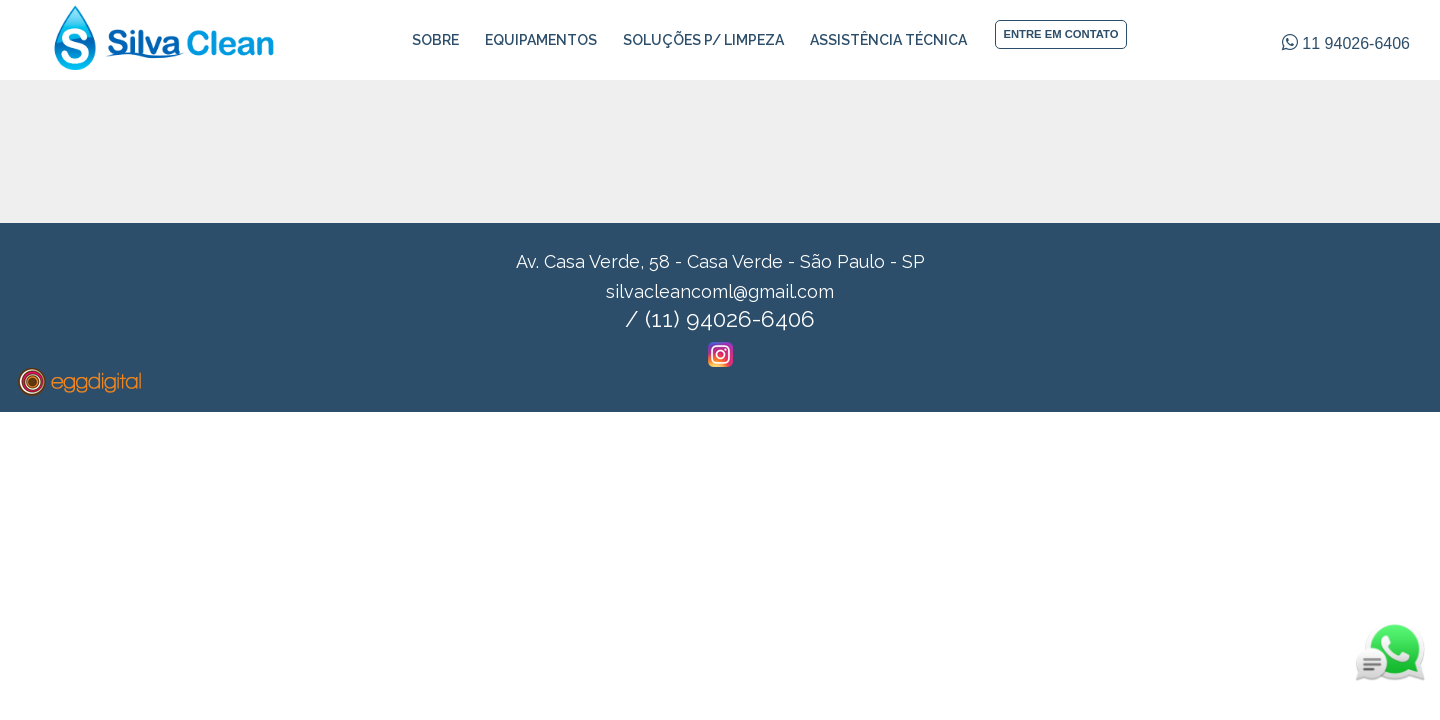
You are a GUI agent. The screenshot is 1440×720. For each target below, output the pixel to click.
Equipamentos (541, 40)
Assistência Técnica (888, 40)
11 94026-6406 (1346, 43)
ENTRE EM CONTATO (1060, 34)
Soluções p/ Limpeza (703, 40)
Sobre (435, 40)
